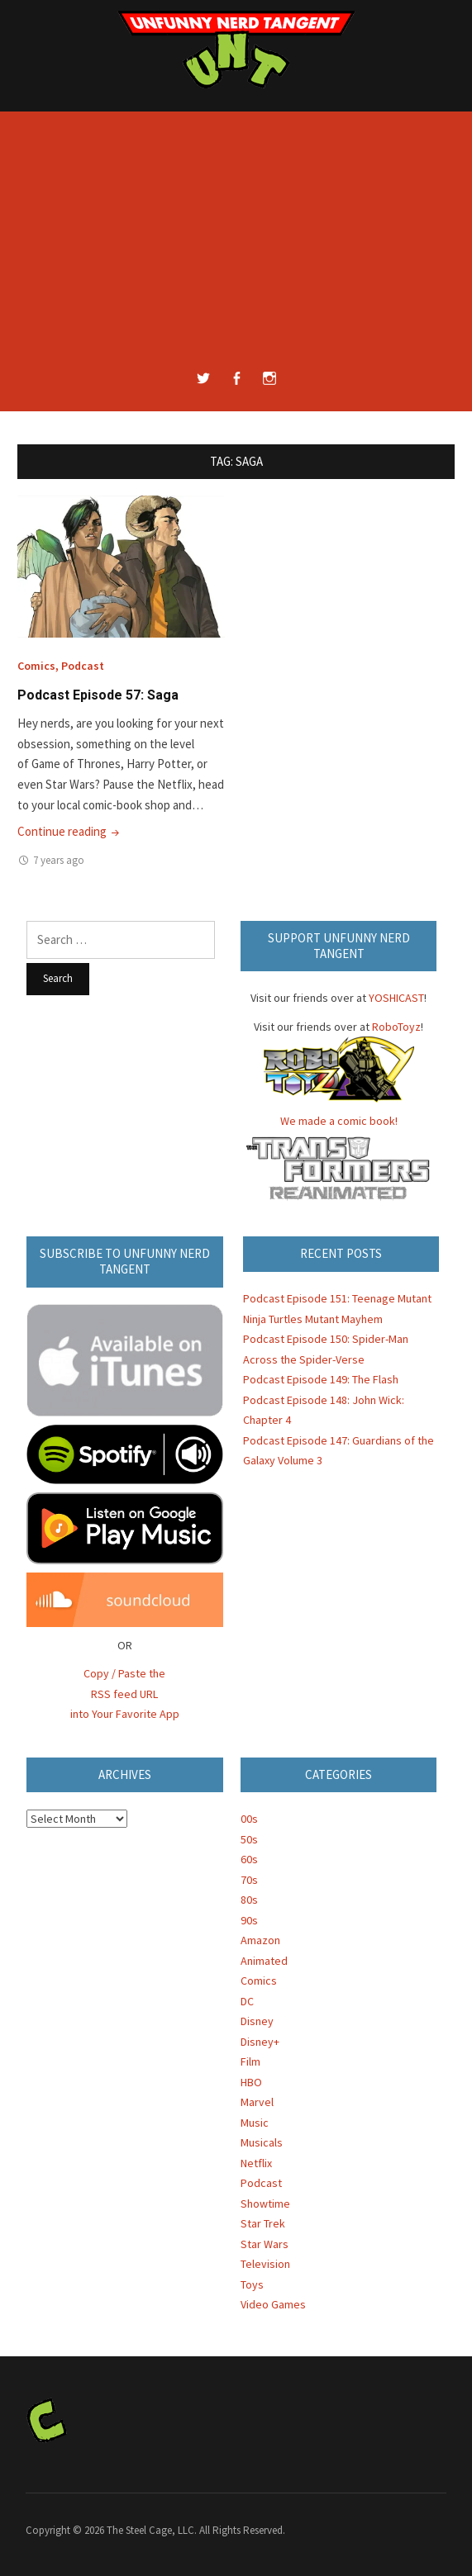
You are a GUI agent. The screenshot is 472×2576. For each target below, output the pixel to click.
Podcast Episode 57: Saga (98, 695)
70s (249, 1879)
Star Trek (263, 2223)
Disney (257, 2021)
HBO (251, 2082)
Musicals (262, 2142)
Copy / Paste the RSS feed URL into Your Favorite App (124, 1693)
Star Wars (264, 2244)
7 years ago (58, 860)
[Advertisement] (236, 243)
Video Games (273, 2304)
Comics (36, 665)
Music (255, 2122)
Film (250, 2061)
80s (249, 1899)
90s (249, 1920)
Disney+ (260, 2041)
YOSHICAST (396, 997)
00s (249, 1818)
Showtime (265, 2203)
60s (249, 1859)
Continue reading (69, 831)
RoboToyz (396, 1026)
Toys (252, 2284)
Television (265, 2263)
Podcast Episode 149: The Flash (320, 1379)
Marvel (257, 2101)
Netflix (256, 2163)
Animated (264, 1960)
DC (247, 2001)
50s (249, 1839)
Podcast (82, 665)
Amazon (260, 1940)
